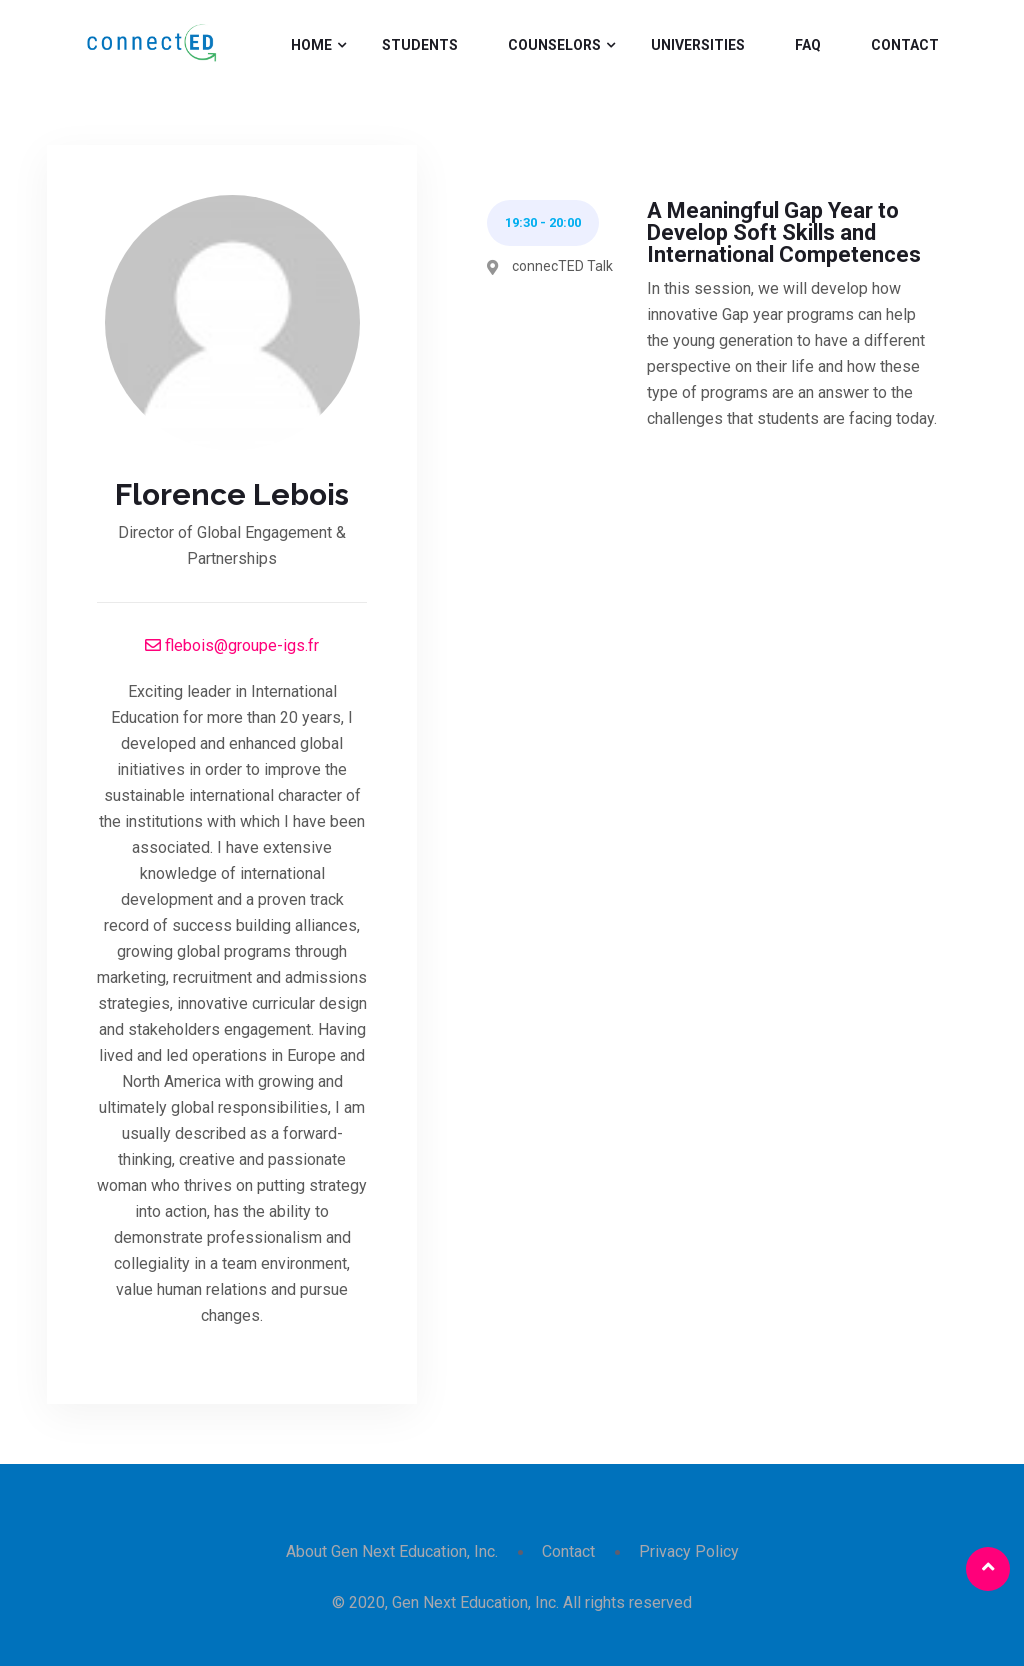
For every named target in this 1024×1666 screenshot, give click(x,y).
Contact (905, 45)
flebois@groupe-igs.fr (232, 645)
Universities (698, 45)
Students (420, 45)
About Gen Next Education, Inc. (392, 1551)
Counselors (554, 45)
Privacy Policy (689, 1551)
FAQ (808, 45)
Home (311, 45)
